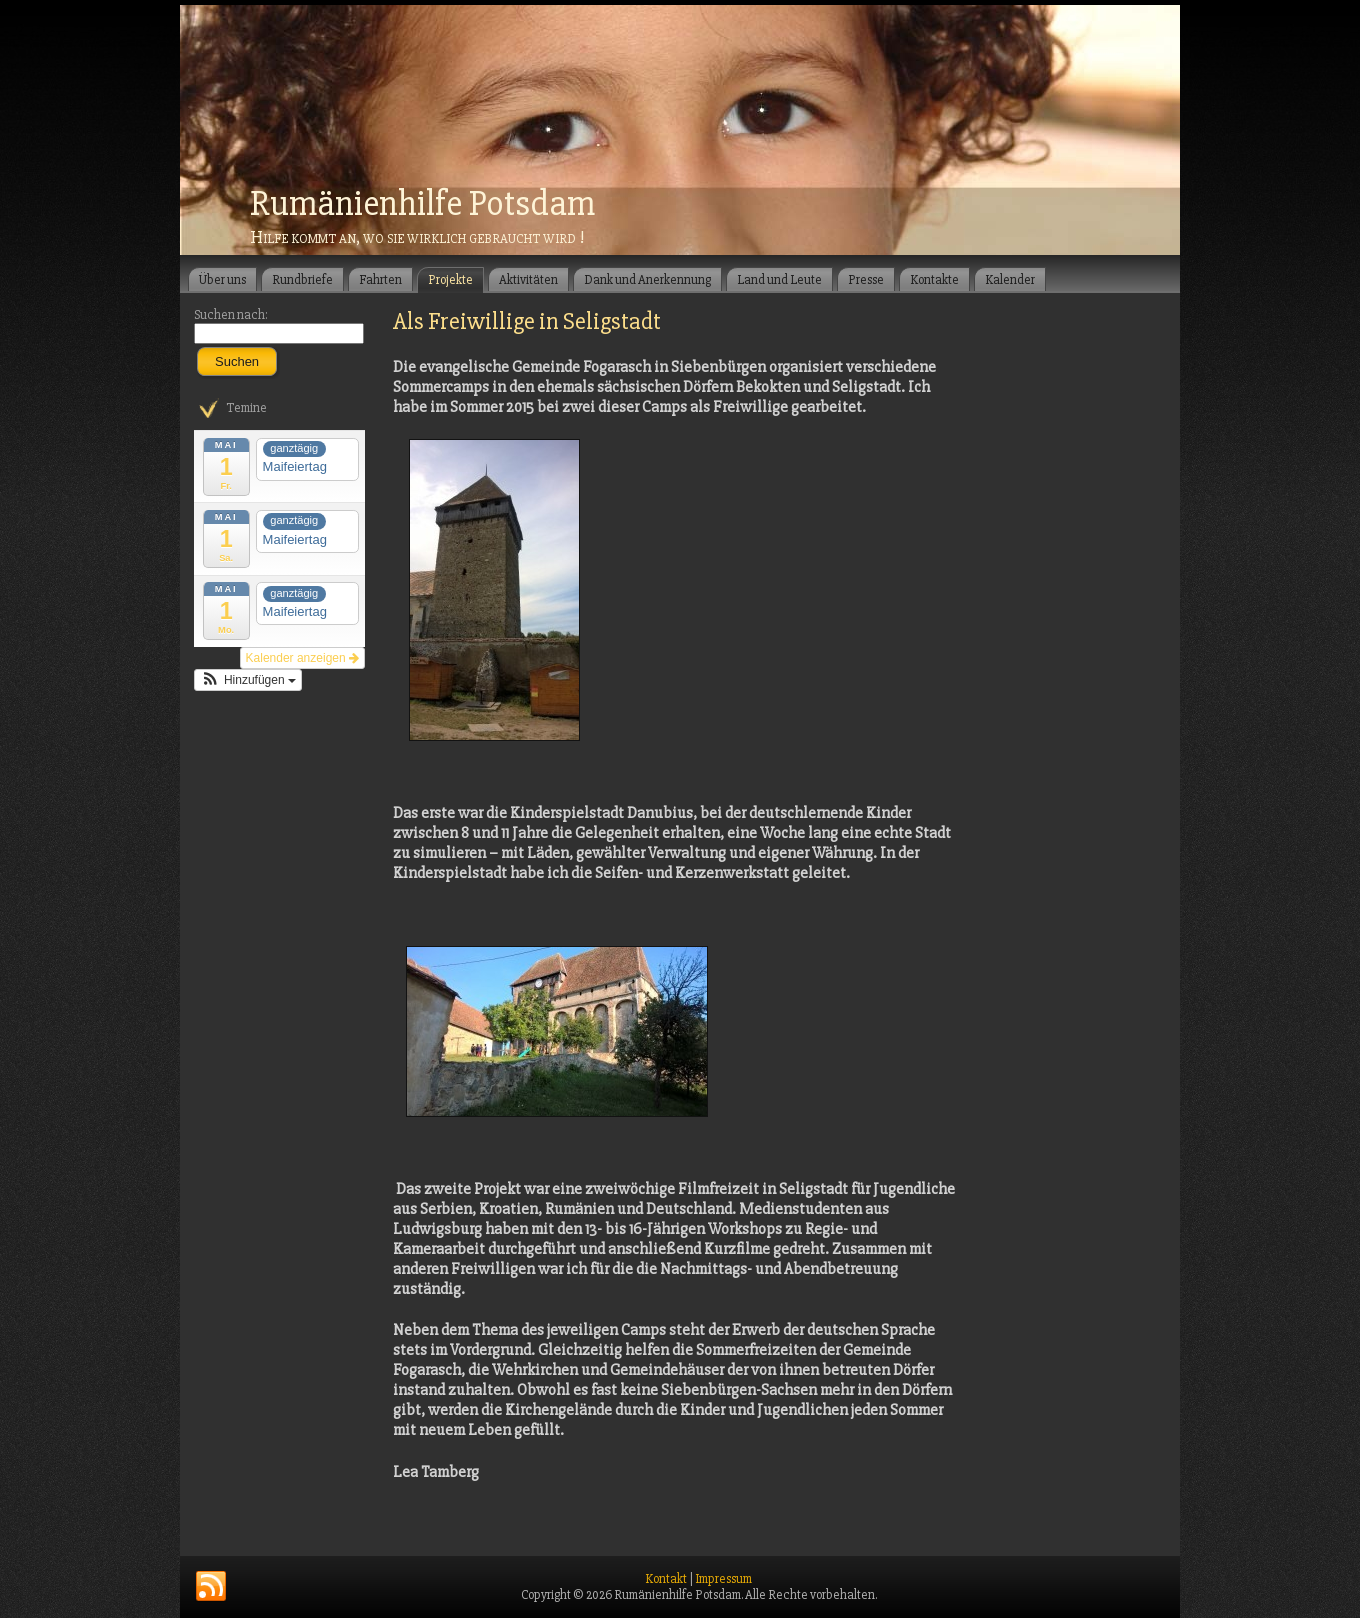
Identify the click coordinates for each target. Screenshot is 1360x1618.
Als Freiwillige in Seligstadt (527, 321)
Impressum (723, 1579)
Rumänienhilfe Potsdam (422, 204)
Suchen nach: (231, 315)
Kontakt (666, 1579)
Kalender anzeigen (302, 658)
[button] (248, 680)
